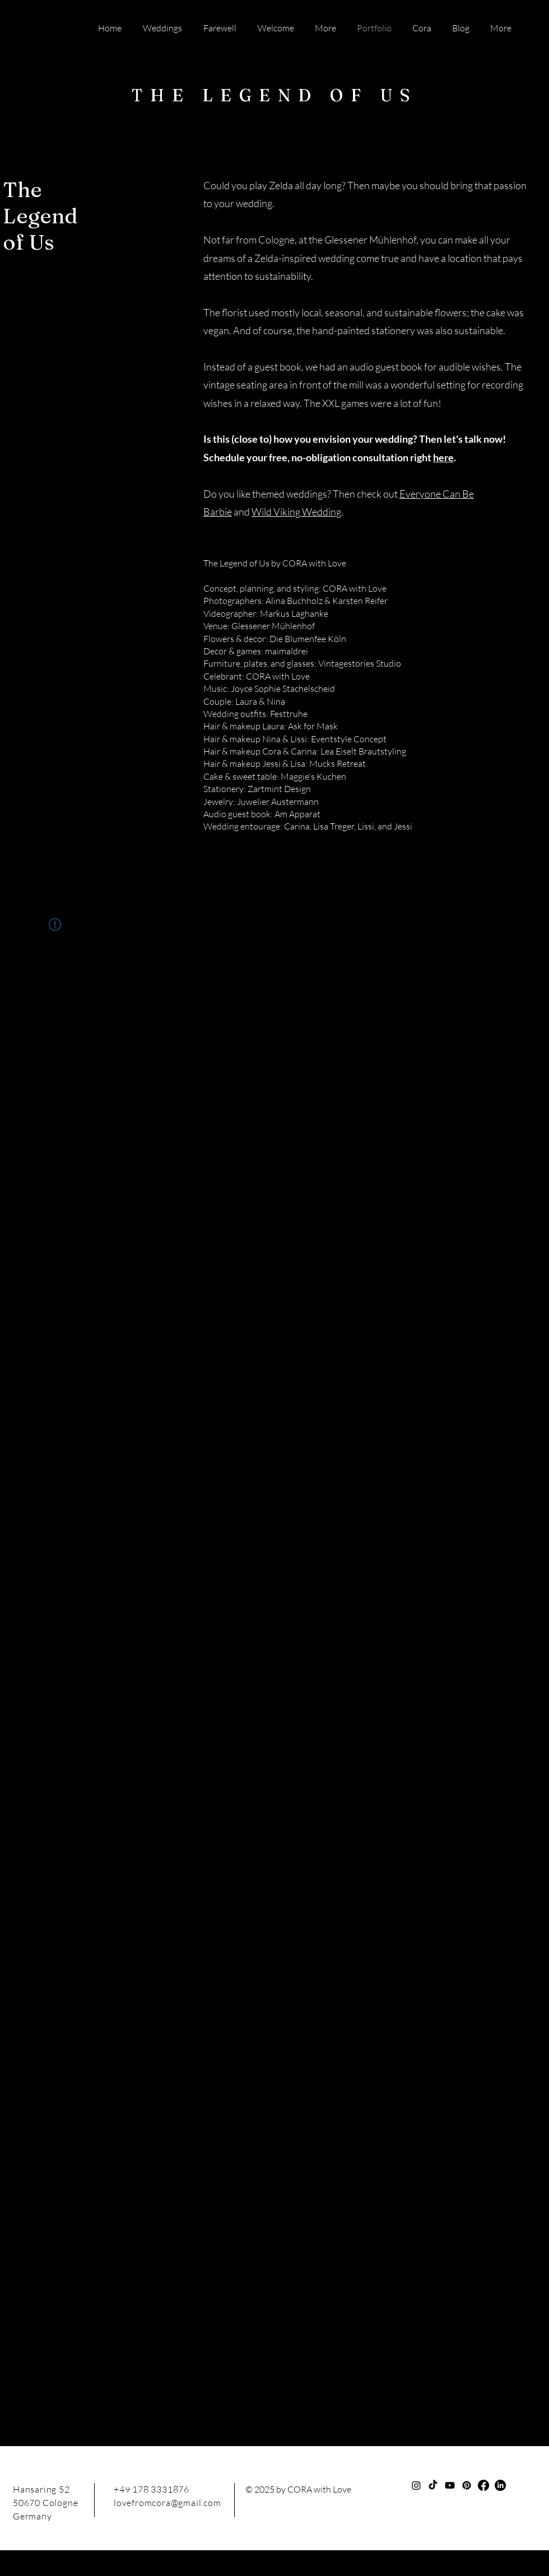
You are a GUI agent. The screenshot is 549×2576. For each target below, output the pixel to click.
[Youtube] (449, 2485)
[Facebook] (483, 2485)
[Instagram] (416, 2485)
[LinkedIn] (500, 2485)
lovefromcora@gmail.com (167, 2502)
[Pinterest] (466, 2485)
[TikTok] (433, 2485)
